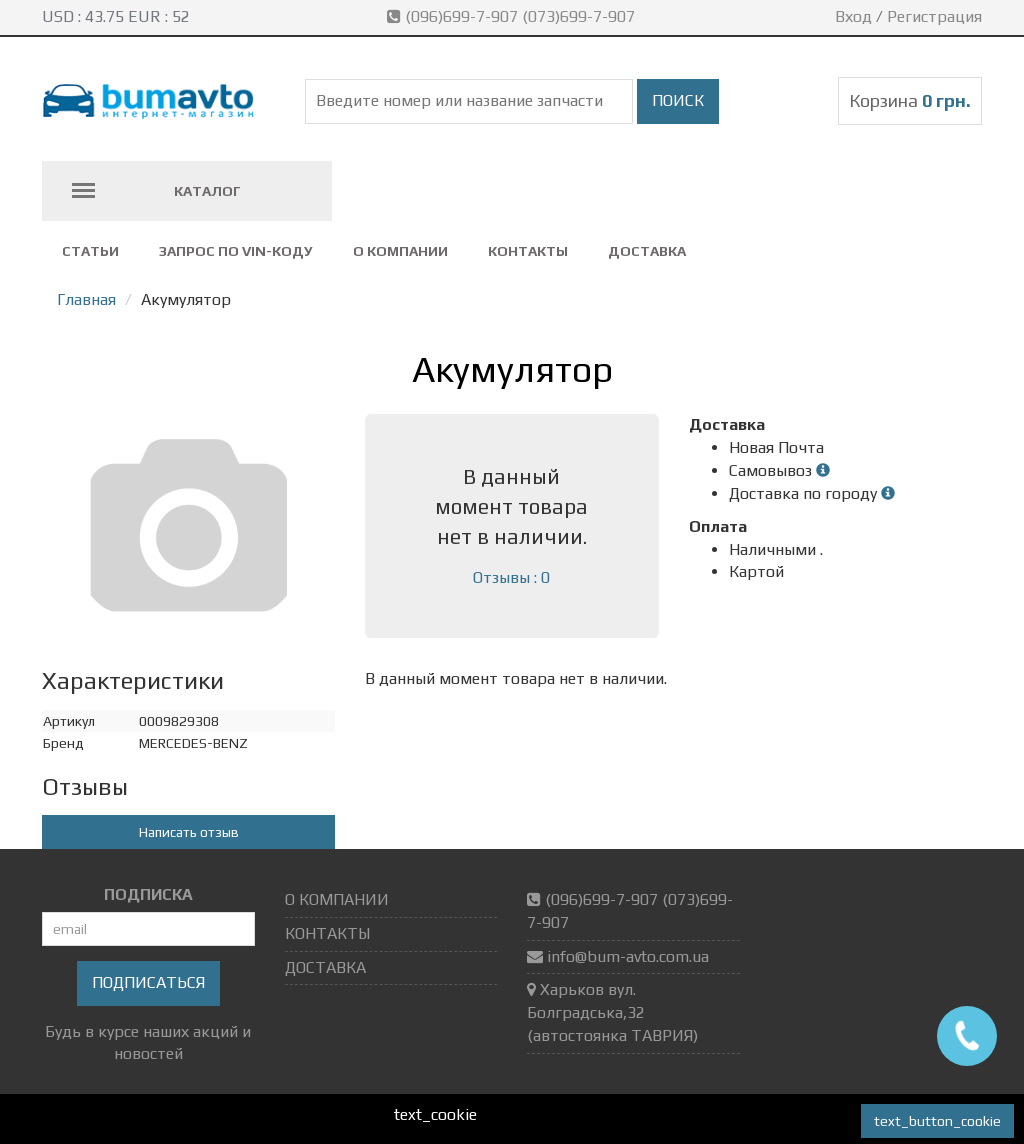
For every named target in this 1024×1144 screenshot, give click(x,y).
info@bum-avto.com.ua (628, 956)
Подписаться (148, 982)
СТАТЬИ (90, 251)
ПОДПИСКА (148, 894)
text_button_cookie (937, 1121)
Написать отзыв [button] (189, 832)
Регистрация (934, 16)
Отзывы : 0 (511, 577)
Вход (853, 16)
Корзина (910, 100)
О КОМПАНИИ (400, 251)
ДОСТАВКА (647, 251)
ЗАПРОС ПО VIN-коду (236, 251)
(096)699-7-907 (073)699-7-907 (513, 16)
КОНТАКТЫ (528, 251)
